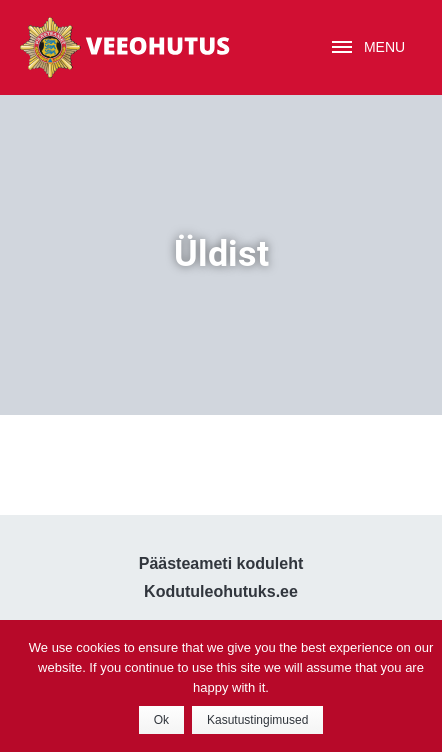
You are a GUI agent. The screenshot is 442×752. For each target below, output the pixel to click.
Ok (161, 720)
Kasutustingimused (257, 720)
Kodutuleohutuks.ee (221, 591)
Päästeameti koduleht (221, 563)
